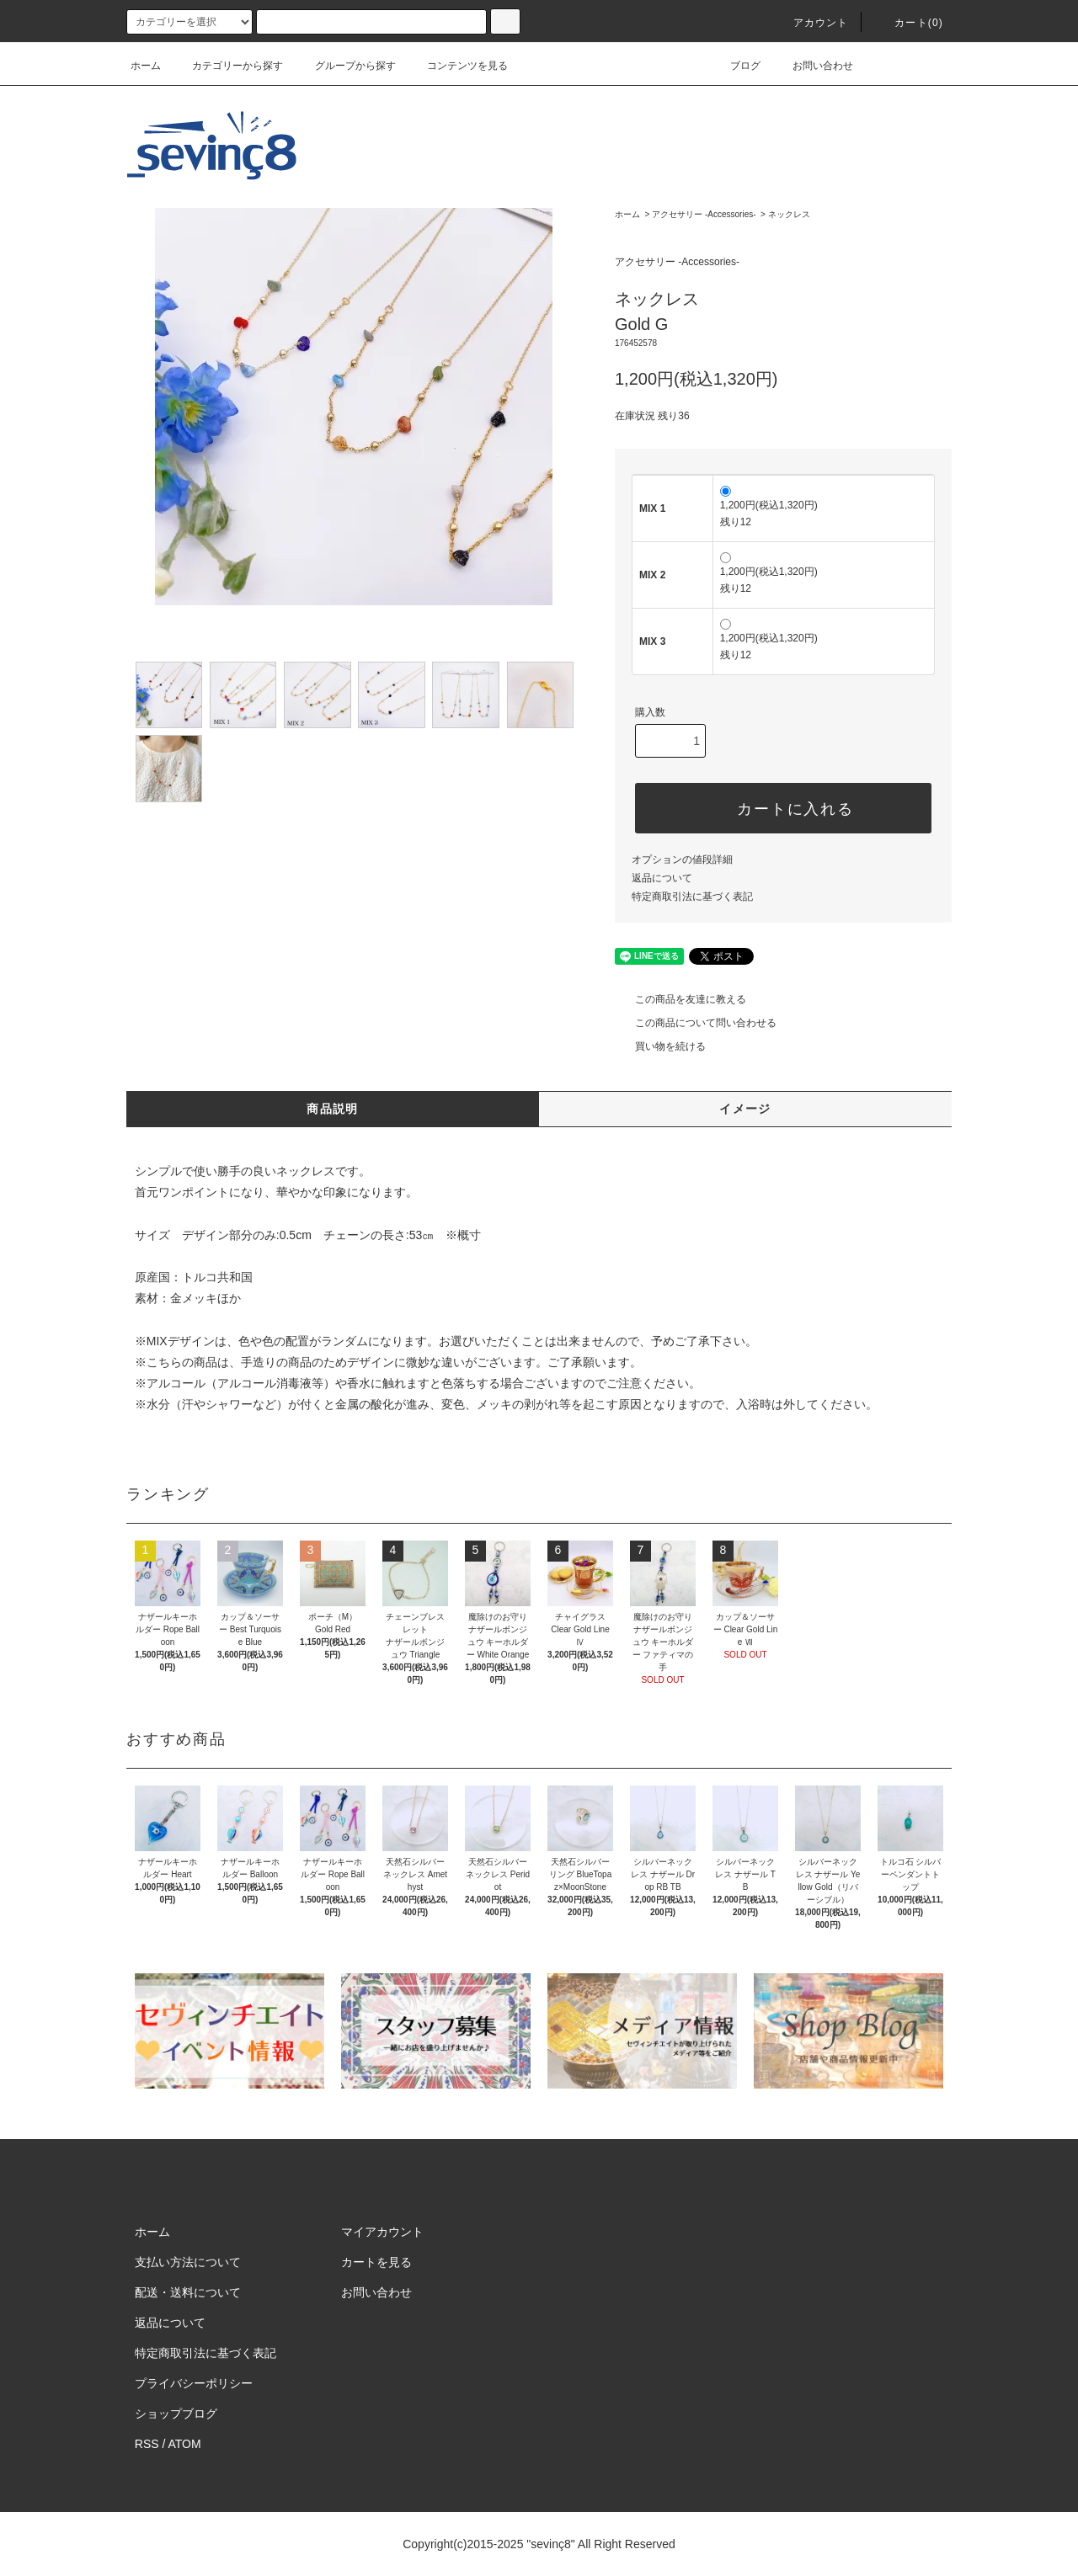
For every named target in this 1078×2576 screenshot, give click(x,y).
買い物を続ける (660, 1046)
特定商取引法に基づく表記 (692, 896)
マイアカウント (382, 2231)
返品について (662, 878)
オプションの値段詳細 (682, 859)
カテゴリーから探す (227, 66)
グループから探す (345, 66)
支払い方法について (188, 2262)
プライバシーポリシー (194, 2383)
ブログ (735, 66)
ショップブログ (176, 2413)
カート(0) (908, 23)
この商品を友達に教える (680, 999)
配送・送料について (188, 2292)
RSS (147, 2444)
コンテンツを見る (457, 66)
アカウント (811, 23)
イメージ (745, 1108)
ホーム (146, 66)
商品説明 (333, 1108)
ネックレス (789, 214)
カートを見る (376, 2262)
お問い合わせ (812, 66)
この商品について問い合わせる (695, 1023)
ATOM (184, 2444)
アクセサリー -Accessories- (703, 214)
